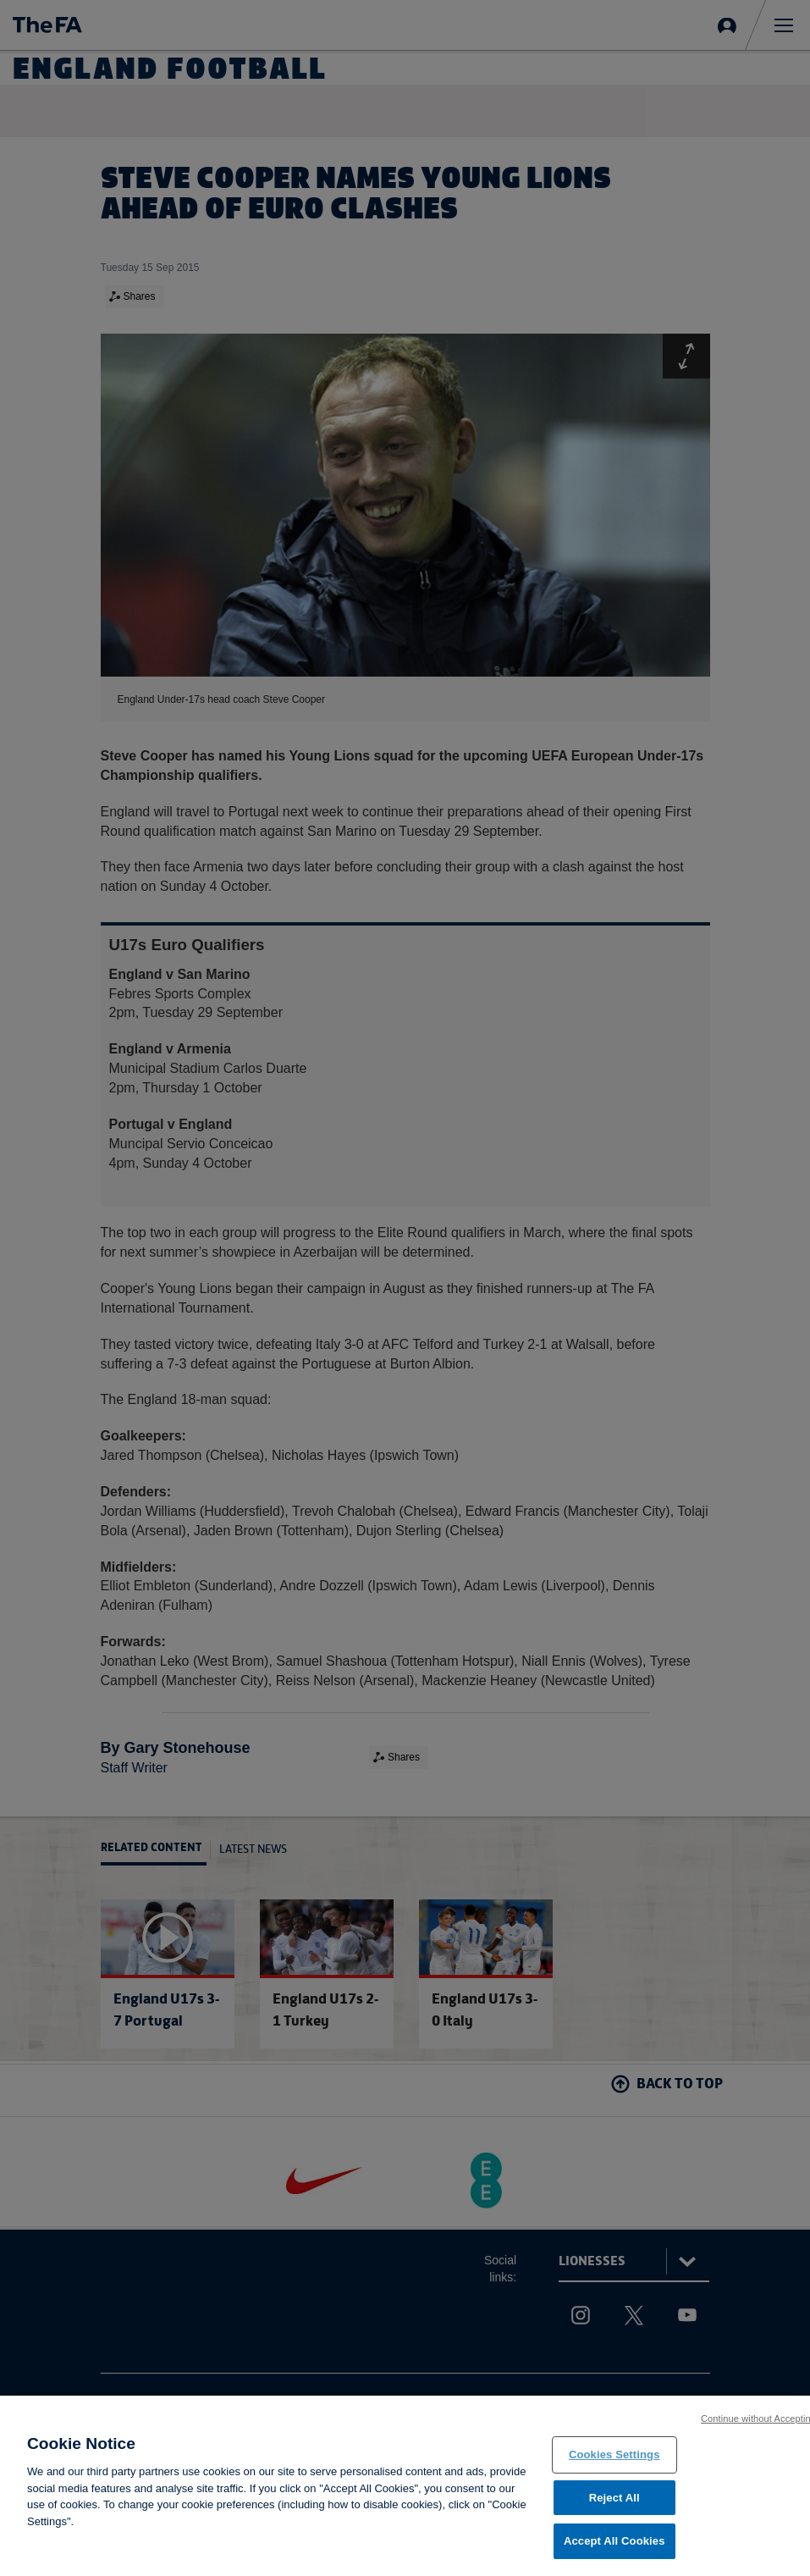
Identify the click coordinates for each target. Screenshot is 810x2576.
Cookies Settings (614, 2455)
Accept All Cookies (614, 2541)
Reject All (614, 2498)
